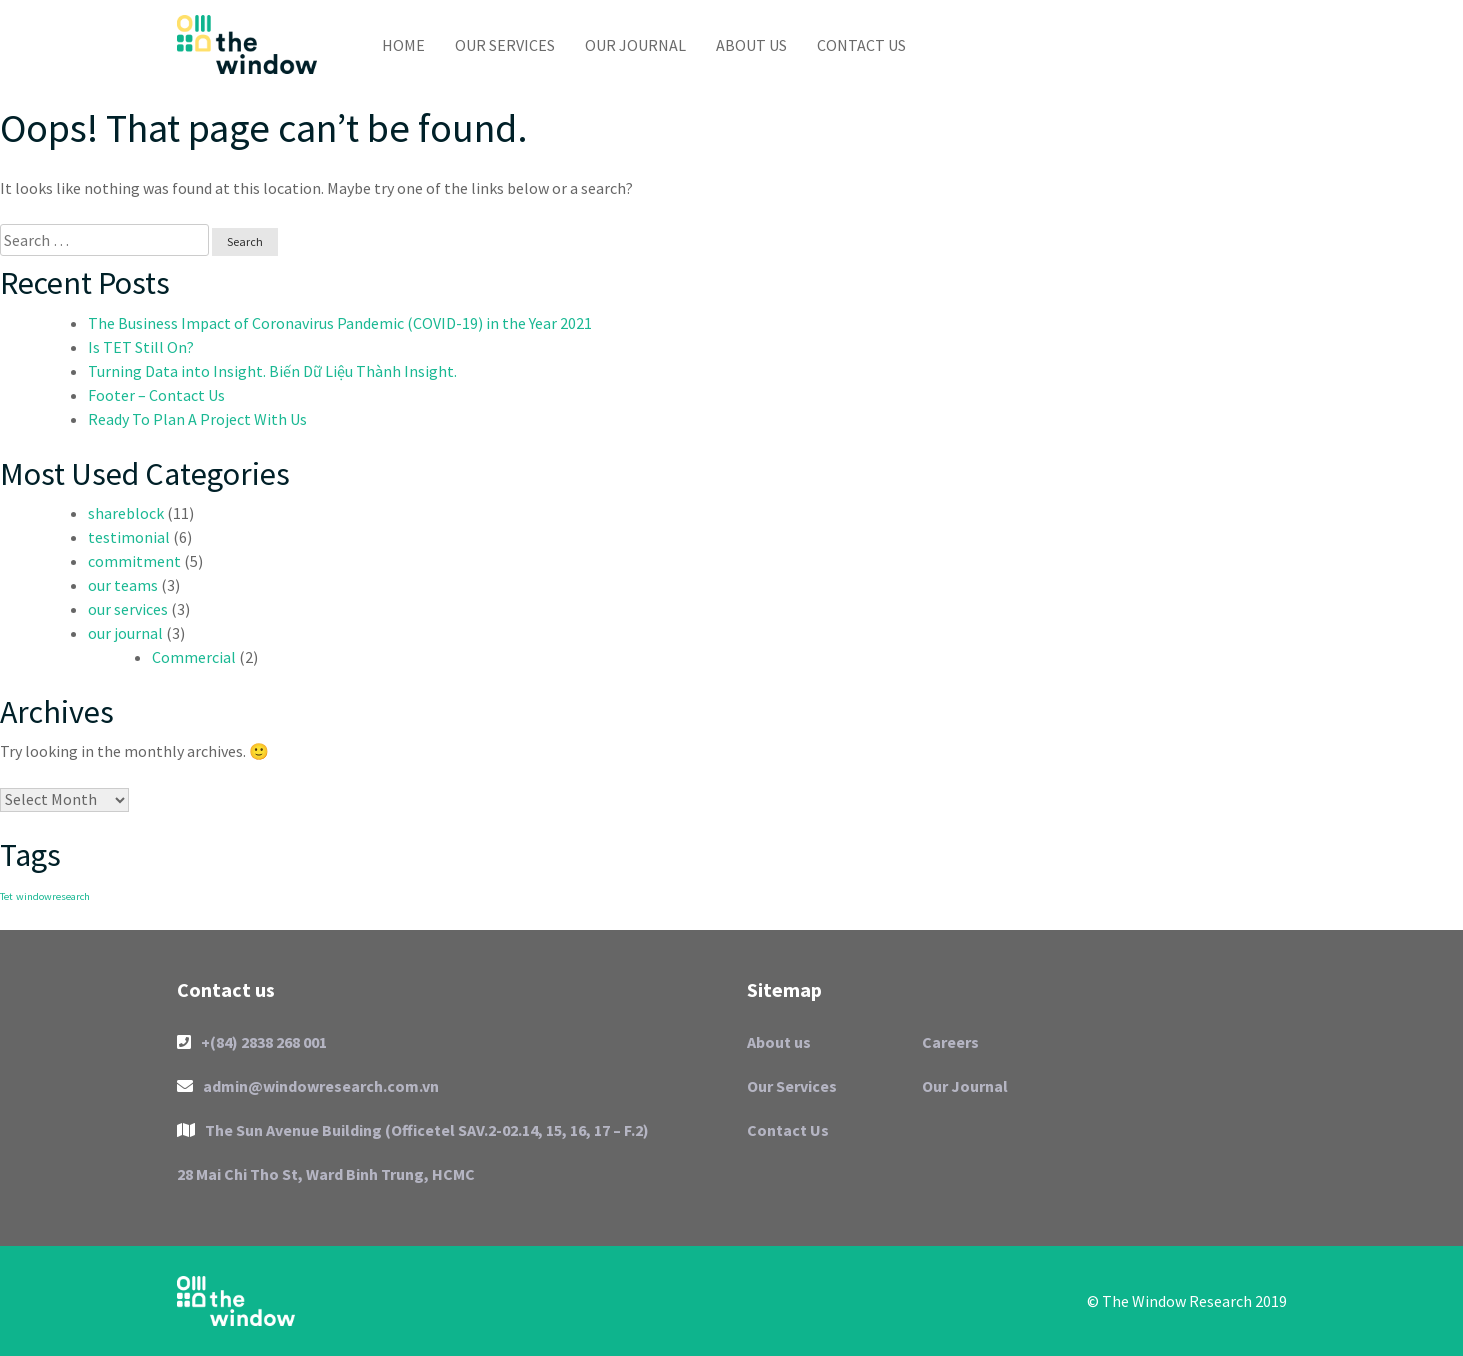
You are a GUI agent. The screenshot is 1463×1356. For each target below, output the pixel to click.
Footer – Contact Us (156, 395)
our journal (125, 633)
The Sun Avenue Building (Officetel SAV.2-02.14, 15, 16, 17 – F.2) (413, 1130)
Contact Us (861, 45)
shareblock (126, 513)
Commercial (194, 657)
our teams (123, 585)
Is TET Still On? (141, 347)
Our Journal (635, 45)
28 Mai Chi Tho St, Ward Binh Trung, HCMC (326, 1174)
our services (128, 609)
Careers (950, 1042)
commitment (134, 561)
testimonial (129, 537)
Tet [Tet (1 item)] (6, 896)
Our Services (505, 45)
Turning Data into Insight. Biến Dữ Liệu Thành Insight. (272, 371)
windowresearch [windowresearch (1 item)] (53, 896)
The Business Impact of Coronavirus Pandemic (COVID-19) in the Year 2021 (340, 323)
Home (403, 45)
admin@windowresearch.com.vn (308, 1086)
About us (751, 45)
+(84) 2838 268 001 (252, 1042)
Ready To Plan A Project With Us (197, 419)
